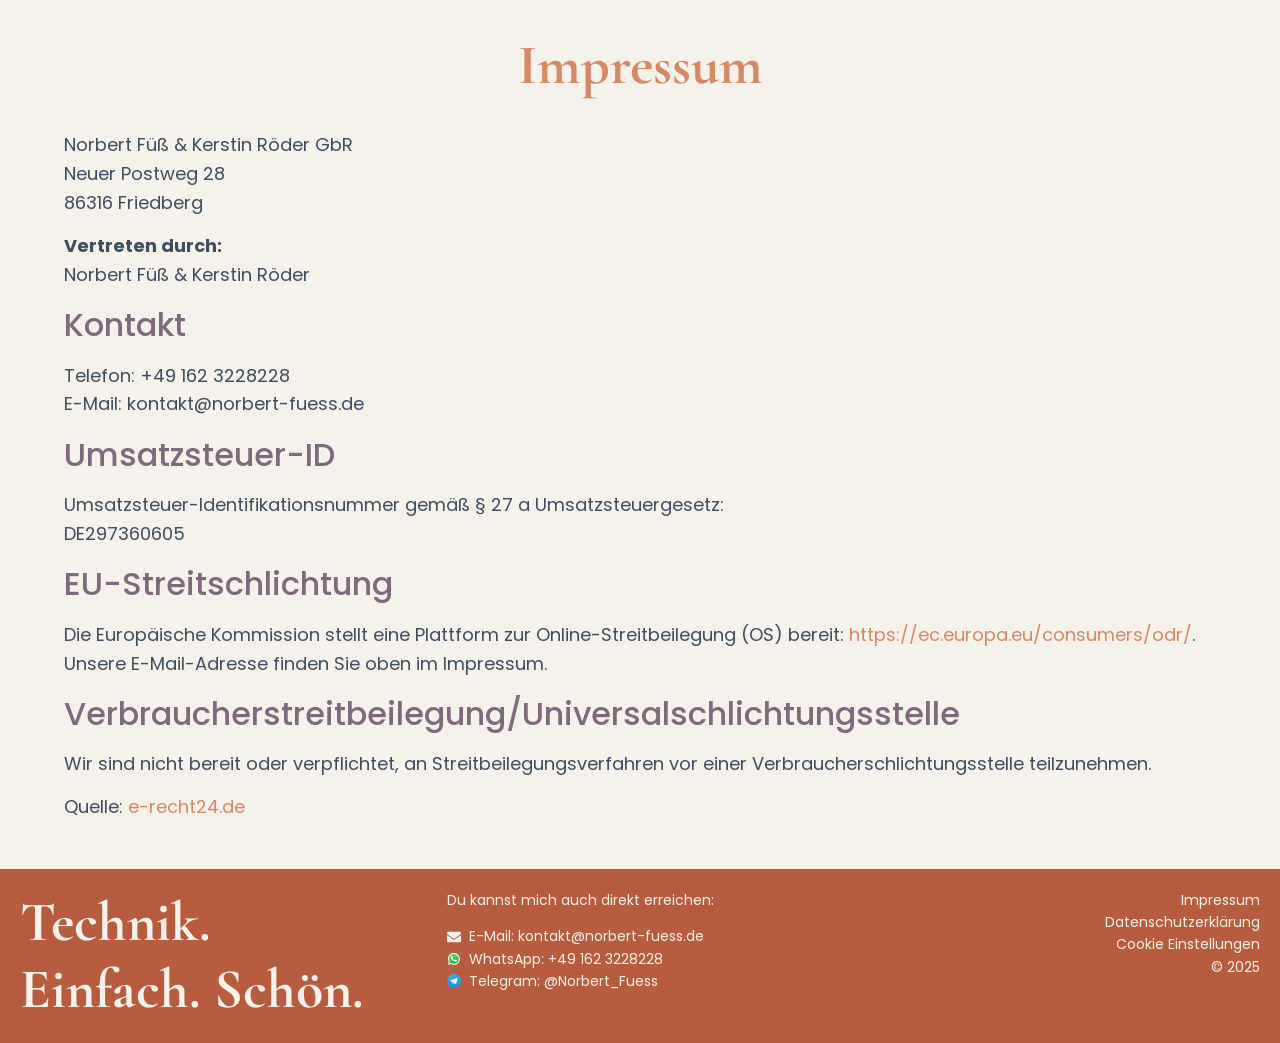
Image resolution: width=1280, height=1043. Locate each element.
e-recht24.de (186, 806)
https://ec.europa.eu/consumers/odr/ (1020, 634)
